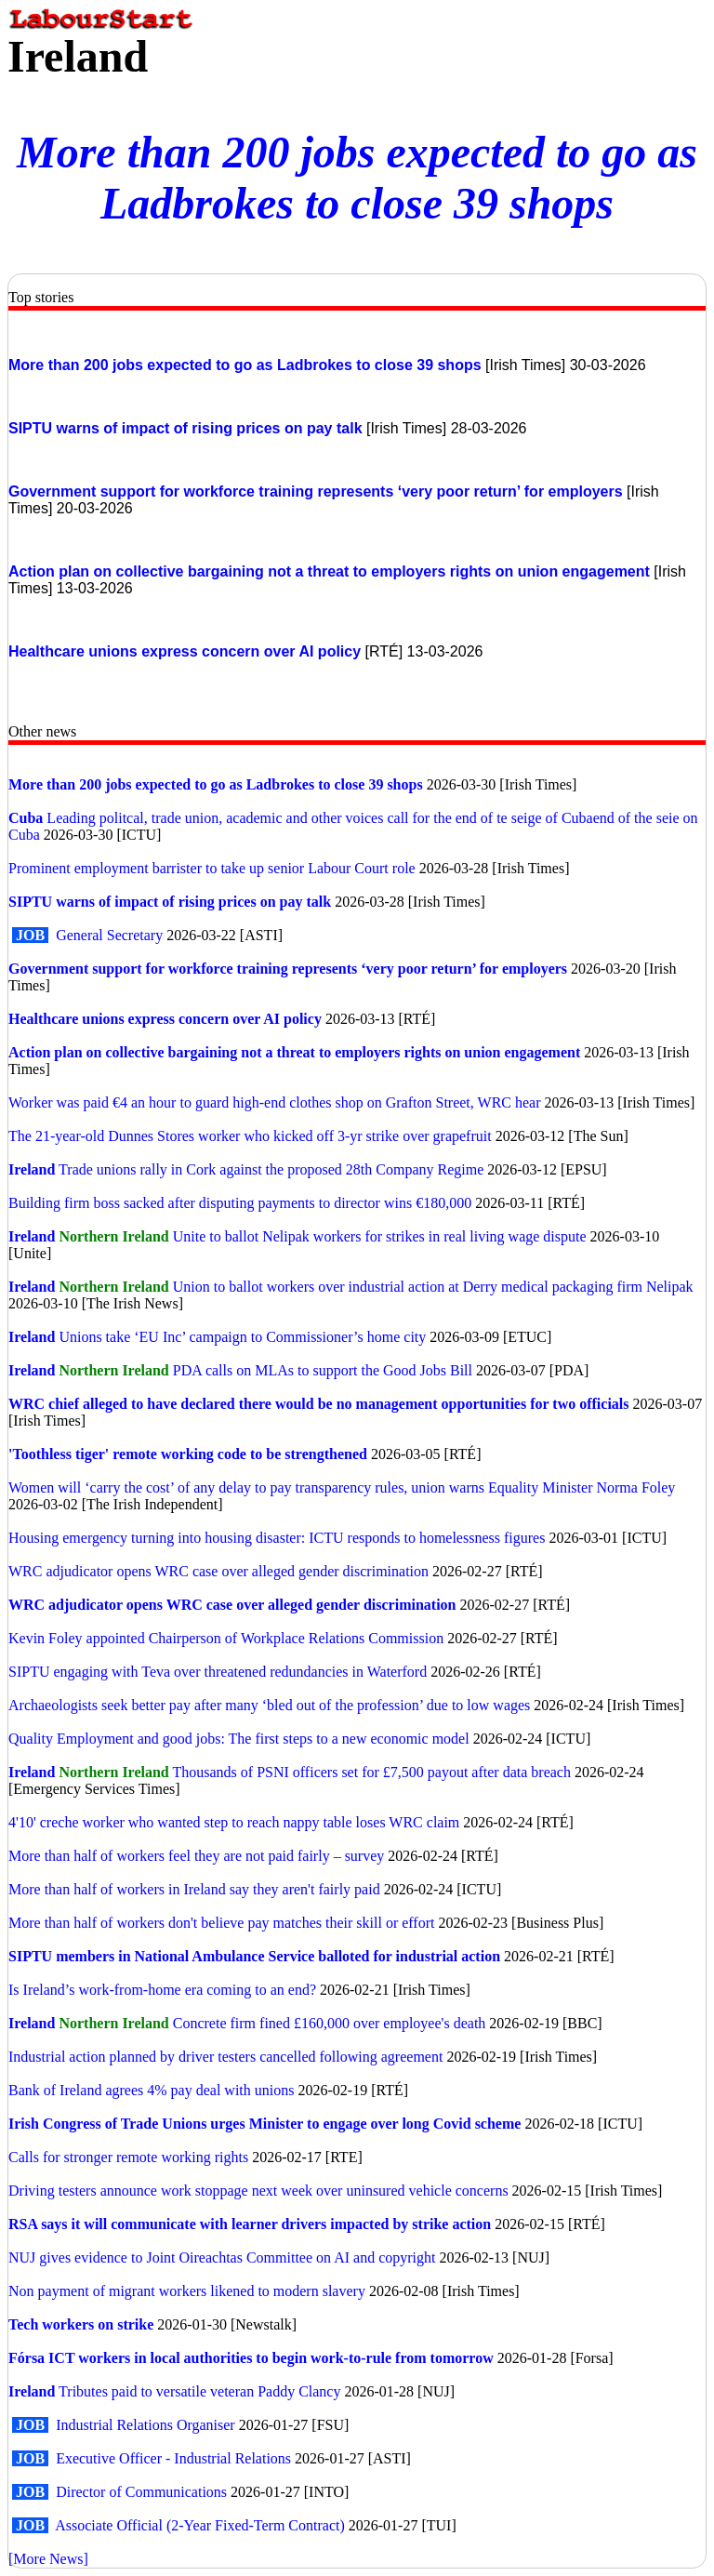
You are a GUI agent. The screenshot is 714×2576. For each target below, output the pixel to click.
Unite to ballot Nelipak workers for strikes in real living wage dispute (380, 1236)
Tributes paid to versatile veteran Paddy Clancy (199, 2391)
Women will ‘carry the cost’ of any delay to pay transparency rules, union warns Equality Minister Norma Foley (341, 1487)
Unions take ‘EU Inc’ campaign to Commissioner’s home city (242, 1337)
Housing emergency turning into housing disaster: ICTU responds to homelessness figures (278, 1538)
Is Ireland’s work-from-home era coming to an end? (162, 1990)
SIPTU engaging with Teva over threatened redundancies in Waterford (217, 1672)
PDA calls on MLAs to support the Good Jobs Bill (322, 1370)
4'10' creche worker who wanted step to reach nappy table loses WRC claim (233, 1822)
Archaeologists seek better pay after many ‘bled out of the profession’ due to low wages (269, 1705)
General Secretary (111, 935)
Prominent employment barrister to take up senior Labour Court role (212, 868)
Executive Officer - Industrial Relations (173, 2458)
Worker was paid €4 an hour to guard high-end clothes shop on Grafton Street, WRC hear (274, 1102)
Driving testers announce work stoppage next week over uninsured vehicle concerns (258, 2190)
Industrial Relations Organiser (145, 2425)
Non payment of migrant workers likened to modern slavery (186, 2291)
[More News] (48, 2559)
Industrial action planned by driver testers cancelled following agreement (225, 2057)
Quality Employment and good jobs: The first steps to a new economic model (238, 1738)
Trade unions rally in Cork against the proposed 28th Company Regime (271, 1169)
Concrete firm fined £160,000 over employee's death (329, 2023)
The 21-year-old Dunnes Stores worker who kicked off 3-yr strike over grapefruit (250, 1136)
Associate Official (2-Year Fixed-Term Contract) (200, 2525)
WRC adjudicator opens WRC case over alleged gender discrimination (218, 1571)
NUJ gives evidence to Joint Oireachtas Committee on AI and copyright (221, 2257)
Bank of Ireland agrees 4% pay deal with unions (151, 2090)
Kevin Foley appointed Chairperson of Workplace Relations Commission (225, 1638)
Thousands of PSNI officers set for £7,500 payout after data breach (371, 1772)
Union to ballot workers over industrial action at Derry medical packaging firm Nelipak (433, 1287)
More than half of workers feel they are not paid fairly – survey (196, 1856)
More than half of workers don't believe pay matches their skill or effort (221, 1923)
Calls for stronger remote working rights (130, 2157)
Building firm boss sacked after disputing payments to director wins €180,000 (239, 1203)
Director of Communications (141, 2492)
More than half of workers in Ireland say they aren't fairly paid (194, 1889)
